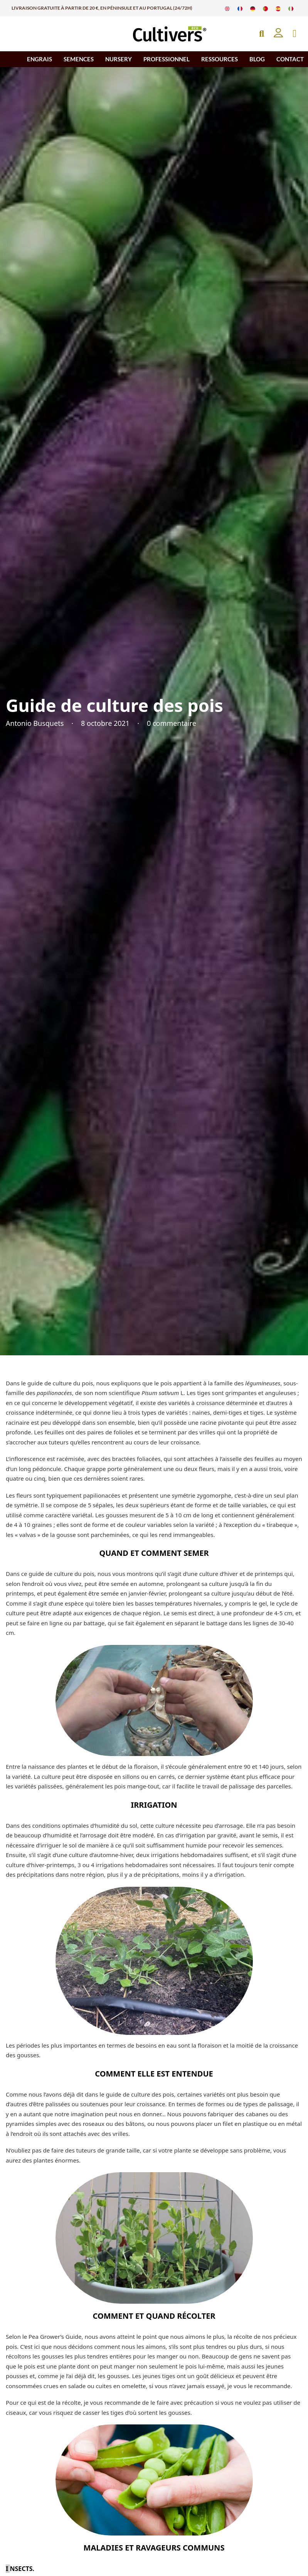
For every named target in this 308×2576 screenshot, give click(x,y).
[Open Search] (261, 33)
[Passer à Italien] (290, 8)
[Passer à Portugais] (265, 8)
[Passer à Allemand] (252, 8)
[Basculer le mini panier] (294, 34)
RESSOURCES (219, 59)
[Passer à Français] (240, 8)
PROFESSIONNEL (166, 59)
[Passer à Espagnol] (278, 8)
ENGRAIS (39, 59)
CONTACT (290, 59)
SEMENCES (79, 59)
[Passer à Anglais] (227, 8)
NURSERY (118, 59)
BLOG (257, 59)
